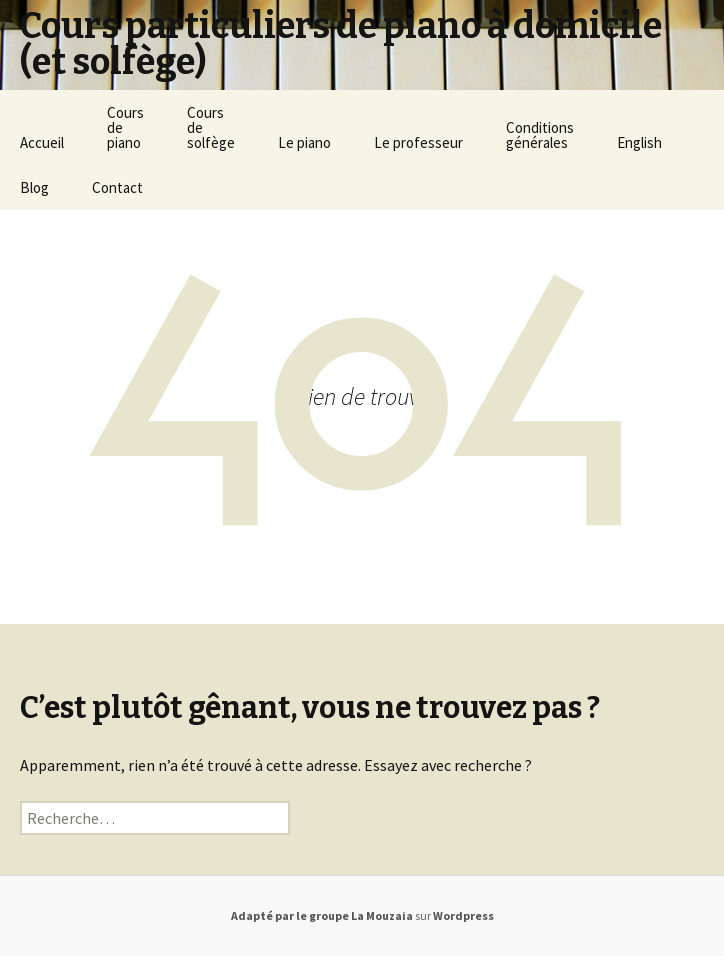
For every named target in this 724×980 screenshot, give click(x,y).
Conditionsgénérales (540, 135)
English (639, 142)
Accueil (42, 142)
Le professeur (418, 142)
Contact (117, 187)
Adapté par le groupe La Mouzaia (322, 915)
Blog (34, 187)
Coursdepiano (125, 127)
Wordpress (463, 915)
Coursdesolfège (211, 127)
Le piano (304, 142)
